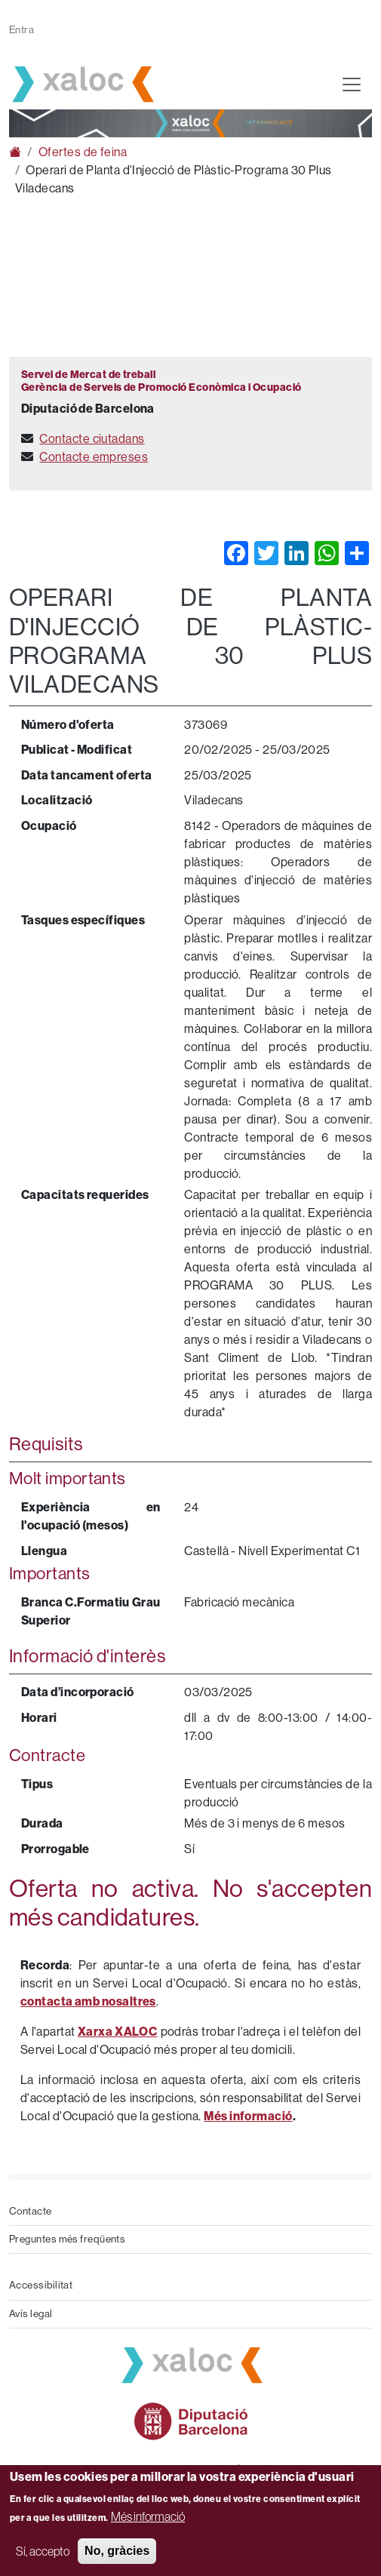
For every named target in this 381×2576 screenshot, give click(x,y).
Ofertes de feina (82, 152)
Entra (21, 29)
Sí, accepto (42, 2551)
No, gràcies (116, 2550)
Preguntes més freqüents (67, 2239)
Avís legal (31, 2313)
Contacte (30, 2211)
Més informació (148, 2516)
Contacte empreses (93, 457)
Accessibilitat (40, 2285)
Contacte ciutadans (91, 439)
